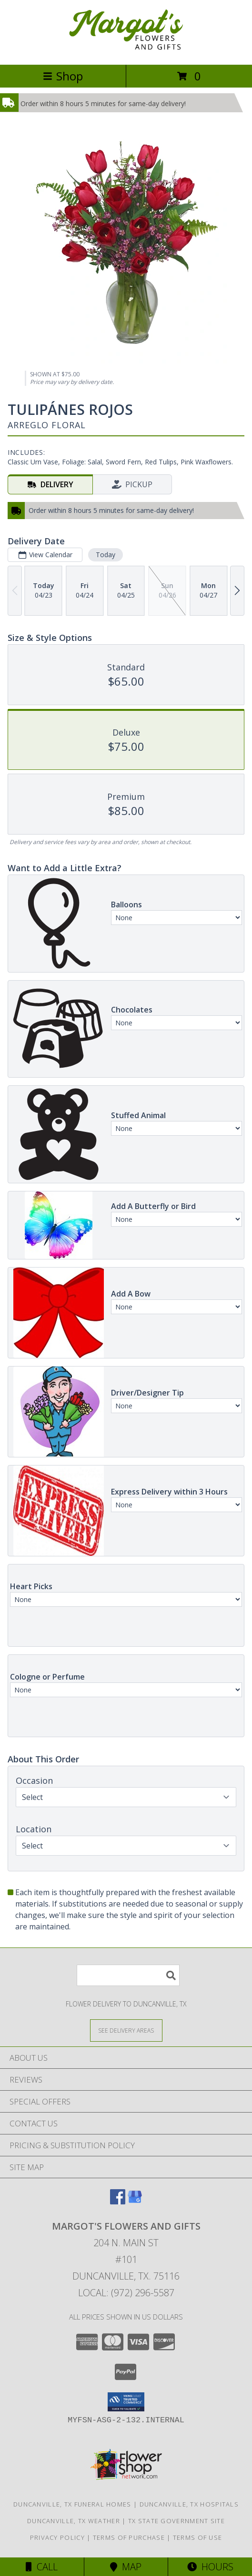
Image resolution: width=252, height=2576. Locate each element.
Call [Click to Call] (42, 2566)
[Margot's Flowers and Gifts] (126, 50)
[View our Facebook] (117, 2201)
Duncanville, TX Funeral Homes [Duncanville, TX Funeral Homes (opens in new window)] (72, 2504)
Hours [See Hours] (210, 2566)
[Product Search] (128, 1975)
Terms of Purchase (129, 2537)
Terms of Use (197, 2537)
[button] (126, 2401)
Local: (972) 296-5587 (126, 2292)
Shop (63, 76)
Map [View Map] (125, 2566)
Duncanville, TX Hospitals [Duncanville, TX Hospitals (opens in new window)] (189, 2504)
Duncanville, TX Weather (73, 2521)
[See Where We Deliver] (126, 2030)
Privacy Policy (57, 2537)
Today (105, 554)
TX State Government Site (176, 2521)
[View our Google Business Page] (134, 2201)
